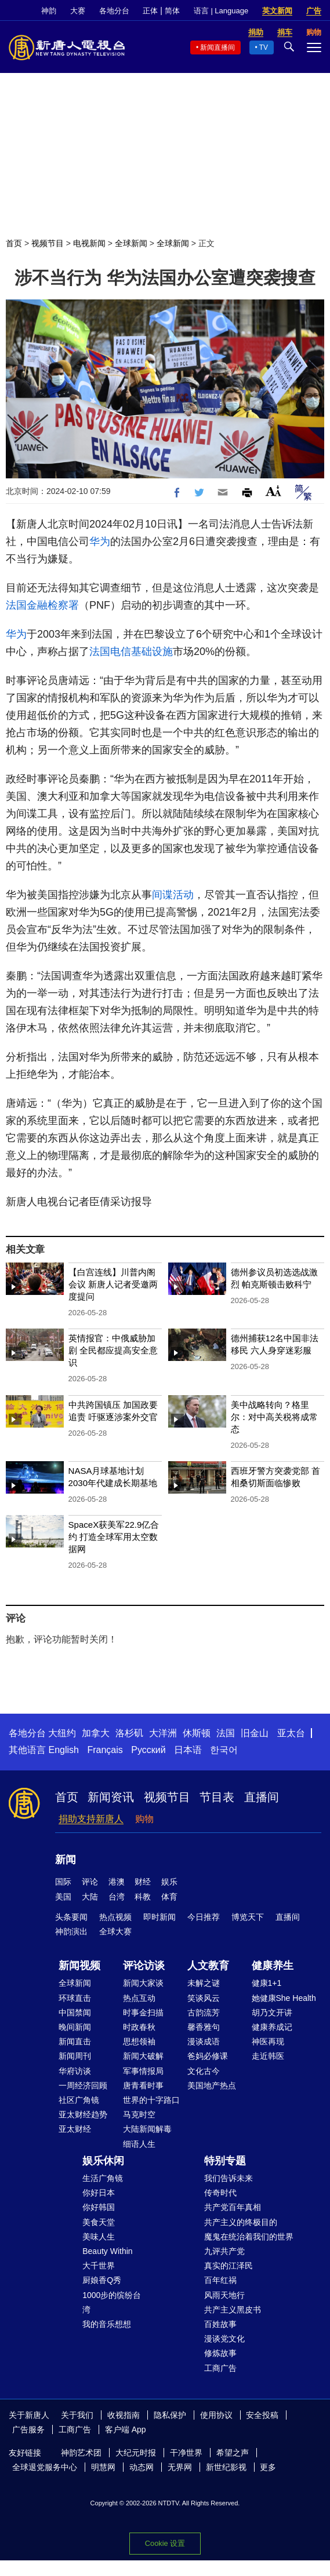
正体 (150, 10)
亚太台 (291, 1733)
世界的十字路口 (151, 2100)
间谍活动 (173, 895)
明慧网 (103, 2467)
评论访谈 (144, 1965)
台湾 (116, 1896)
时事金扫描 (143, 2012)
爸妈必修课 (207, 2056)
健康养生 (272, 1965)
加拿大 (96, 1733)
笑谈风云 (203, 1998)
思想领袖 (139, 2041)
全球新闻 (131, 243)
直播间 (261, 1797)
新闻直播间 (217, 47)
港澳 (116, 1881)
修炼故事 (220, 2353)
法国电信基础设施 (131, 651)
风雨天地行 (224, 2295)
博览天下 (247, 1917)
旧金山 (255, 1733)
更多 (268, 2467)
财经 (143, 1881)
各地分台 (114, 10)
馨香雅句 (203, 2027)
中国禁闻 (75, 2012)
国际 (63, 1881)
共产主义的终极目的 (240, 2222)
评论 (90, 1881)
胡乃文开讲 (272, 2012)
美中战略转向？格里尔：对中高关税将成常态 (274, 1417)
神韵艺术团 (81, 2452)
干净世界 (186, 2452)
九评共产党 (224, 2251)
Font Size (273, 491)
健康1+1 (267, 1983)
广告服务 (28, 2429)
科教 (143, 1896)
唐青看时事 (143, 2085)
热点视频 (115, 1917)
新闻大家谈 (143, 1983)
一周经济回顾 (83, 2085)
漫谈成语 (203, 2041)
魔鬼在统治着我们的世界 (248, 2236)
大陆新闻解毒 (147, 2129)
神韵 (48, 10)
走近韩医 (268, 2056)
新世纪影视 (226, 2467)
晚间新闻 (75, 2027)
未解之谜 (203, 1983)
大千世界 (98, 2265)
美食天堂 (98, 2222)
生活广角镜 (102, 2178)
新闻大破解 (143, 2056)
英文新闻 (277, 10)
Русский (148, 1750)
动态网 (141, 2467)
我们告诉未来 (228, 2178)
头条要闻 (71, 1917)
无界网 (180, 2467)
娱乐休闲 (103, 2161)
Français (104, 1750)
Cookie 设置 (165, 2543)
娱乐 (169, 1881)
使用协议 (216, 2415)
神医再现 (268, 2041)
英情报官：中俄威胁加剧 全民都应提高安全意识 (113, 1350)
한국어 (224, 1750)
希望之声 (232, 2452)
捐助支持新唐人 (91, 1819)
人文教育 (208, 1965)
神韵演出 (71, 1931)
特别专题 (225, 2161)
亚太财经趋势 (83, 2114)
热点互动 (139, 1998)
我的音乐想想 (106, 2324)
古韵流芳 (203, 2012)
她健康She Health (284, 1998)
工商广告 (220, 2368)
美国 (63, 1896)
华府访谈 (75, 2071)
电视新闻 (89, 243)
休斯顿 (197, 1733)
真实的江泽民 (228, 2265)
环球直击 (75, 1998)
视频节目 (47, 243)
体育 (169, 1896)
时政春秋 (139, 2027)
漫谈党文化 (224, 2338)
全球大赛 (115, 1931)
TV (263, 47)
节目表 (217, 1797)
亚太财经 (75, 2129)
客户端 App (125, 2429)
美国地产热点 (211, 2085)
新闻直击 (75, 2041)
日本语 (188, 1750)
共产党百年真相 (232, 2207)
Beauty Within (107, 2251)
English (63, 1750)
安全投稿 (262, 2415)
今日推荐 (203, 1917)
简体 (172, 10)
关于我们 (77, 2415)
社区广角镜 (79, 2100)
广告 (313, 10)
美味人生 (98, 2236)
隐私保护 (170, 2415)
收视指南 (123, 2415)
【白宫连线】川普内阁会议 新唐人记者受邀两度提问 (113, 1284)
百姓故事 (220, 2324)
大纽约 (62, 1733)
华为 (99, 541)
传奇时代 (220, 2192)
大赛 (77, 10)
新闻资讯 (111, 1797)
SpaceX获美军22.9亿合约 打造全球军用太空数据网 (113, 1537)
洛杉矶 (129, 1733)
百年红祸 (220, 2280)
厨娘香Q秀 (101, 2280)
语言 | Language (221, 10)
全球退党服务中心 (44, 2467)
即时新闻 (159, 1917)
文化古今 (203, 2071)
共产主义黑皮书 (232, 2309)
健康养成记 (272, 2027)
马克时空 (139, 2114)
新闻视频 (79, 1965)
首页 (14, 243)
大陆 (90, 1896)
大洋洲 (163, 1733)
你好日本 (98, 2192)
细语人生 (139, 2144)
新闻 (65, 1859)
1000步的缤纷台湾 (111, 2302)
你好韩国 (98, 2207)
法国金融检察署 (42, 605)
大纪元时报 (135, 2452)
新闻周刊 (75, 2056)
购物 (144, 1819)
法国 (225, 1733)
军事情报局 (143, 2071)
